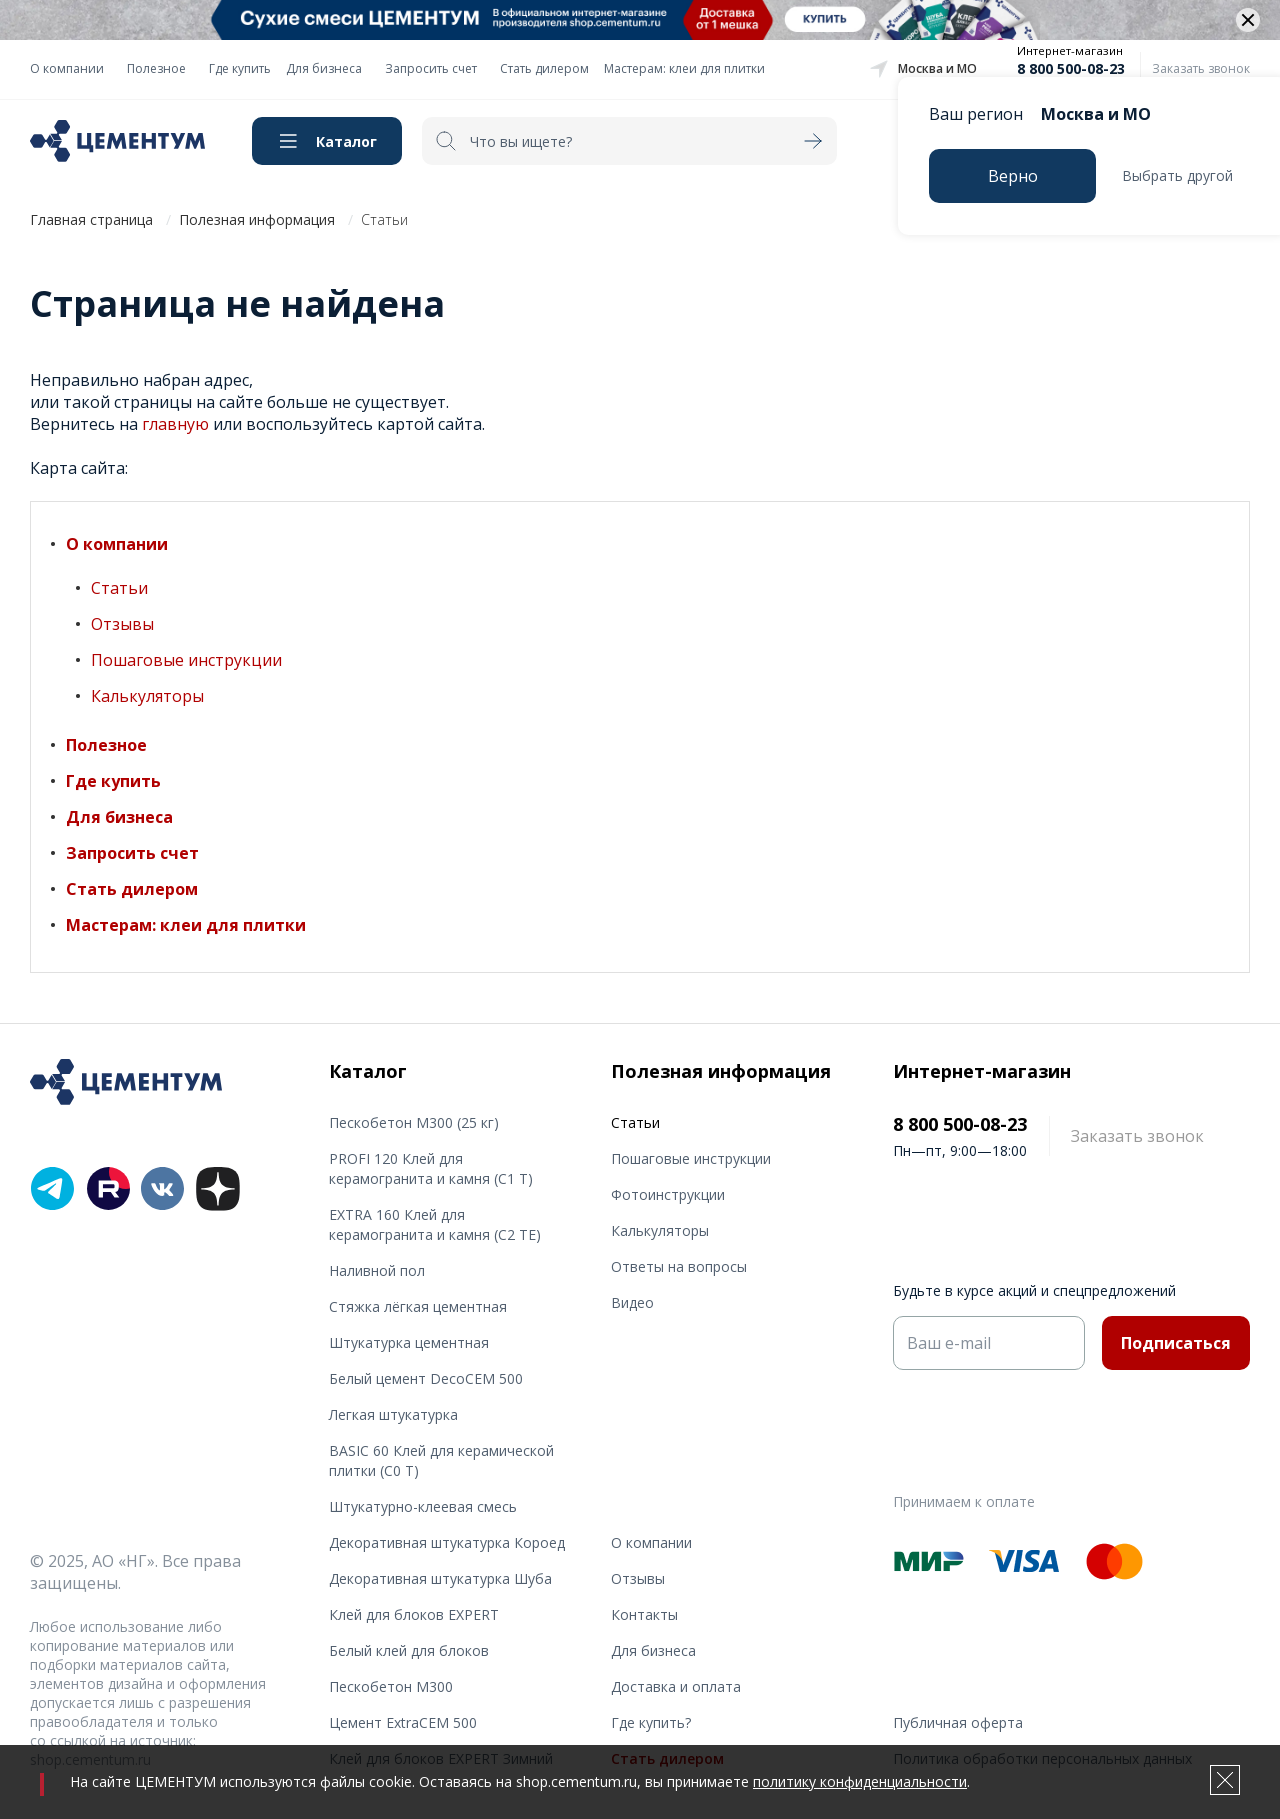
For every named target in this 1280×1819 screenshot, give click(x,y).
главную (175, 424)
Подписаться (1176, 1343)
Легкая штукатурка (393, 1414)
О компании (67, 68)
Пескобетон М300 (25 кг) (414, 1122)
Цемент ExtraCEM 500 (403, 1722)
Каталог (346, 141)
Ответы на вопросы (679, 1266)
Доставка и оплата (676, 1686)
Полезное (156, 68)
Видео (632, 1302)
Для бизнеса (324, 68)
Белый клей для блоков (409, 1650)
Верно (1013, 176)
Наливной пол (377, 1270)
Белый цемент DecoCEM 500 (426, 1378)
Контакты (644, 1614)
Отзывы (122, 624)
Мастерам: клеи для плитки (684, 68)
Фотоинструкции (668, 1194)
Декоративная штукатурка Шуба (440, 1578)
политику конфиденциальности (860, 1781)
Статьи (119, 588)
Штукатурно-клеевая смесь (423, 1506)
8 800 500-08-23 (1071, 68)
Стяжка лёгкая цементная (418, 1306)
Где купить (240, 68)
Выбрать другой (1177, 175)
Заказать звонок (1201, 68)
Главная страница (91, 219)
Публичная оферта (958, 1722)
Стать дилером (544, 68)
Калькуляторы (147, 696)
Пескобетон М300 (391, 1686)
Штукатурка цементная (409, 1342)
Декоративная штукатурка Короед (447, 1542)
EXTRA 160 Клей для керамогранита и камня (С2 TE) (435, 1224)
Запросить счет (431, 68)
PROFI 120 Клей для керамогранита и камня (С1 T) (431, 1168)
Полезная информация (257, 219)
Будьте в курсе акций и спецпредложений (1034, 1290)
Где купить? (651, 1722)
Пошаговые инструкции (186, 660)
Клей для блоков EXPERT (414, 1614)
